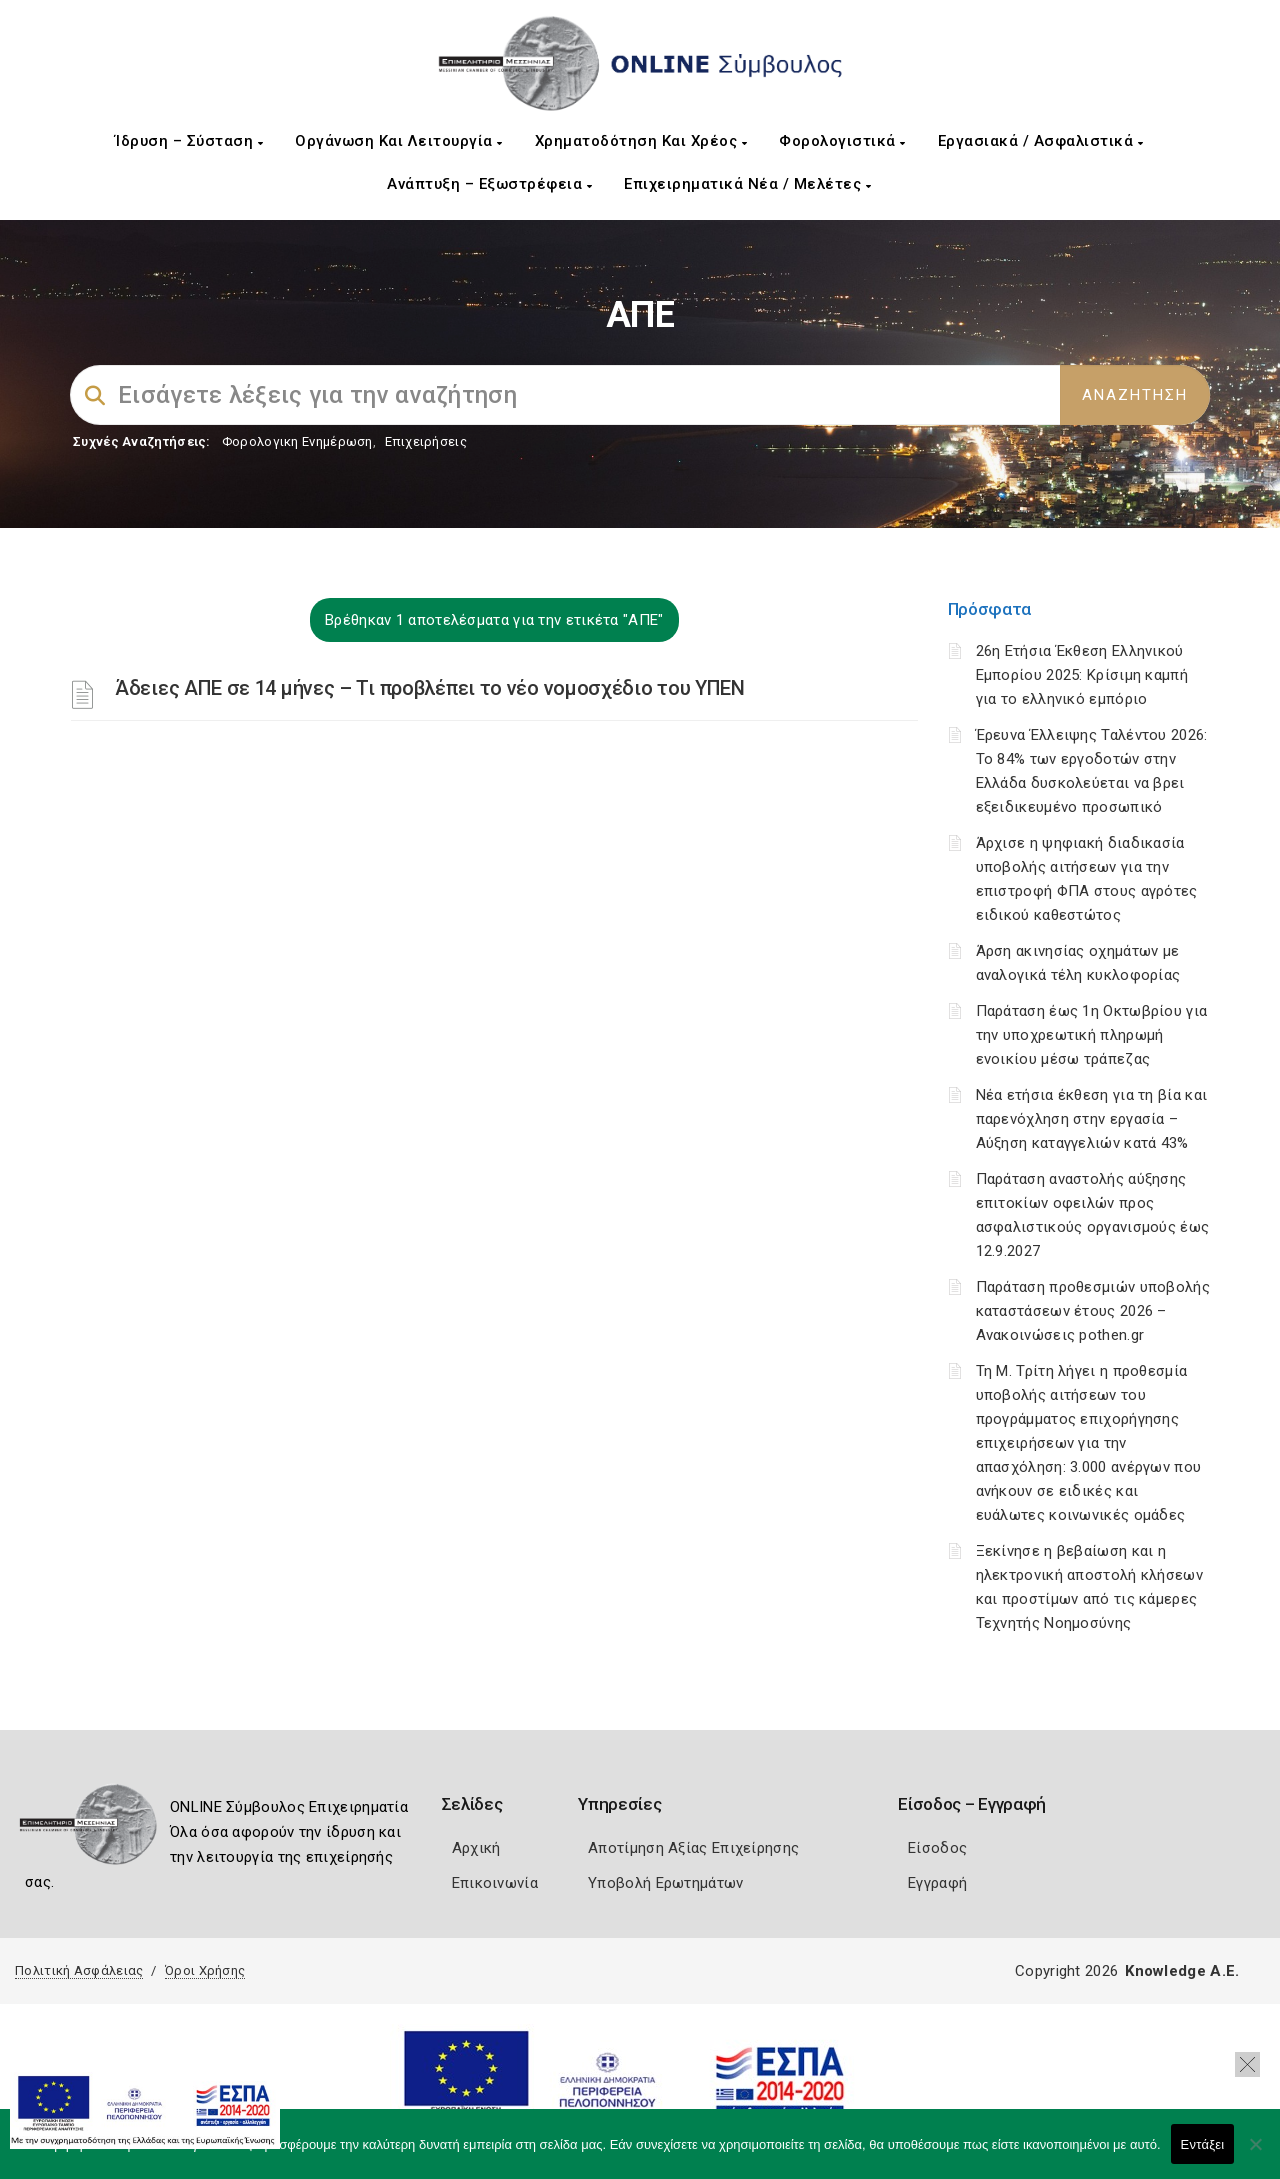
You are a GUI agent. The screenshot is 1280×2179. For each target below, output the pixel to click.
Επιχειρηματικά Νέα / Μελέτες (747, 184)
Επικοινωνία (495, 1883)
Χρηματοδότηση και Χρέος (641, 141)
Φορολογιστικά (842, 141)
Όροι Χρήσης (205, 1970)
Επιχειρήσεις (426, 441)
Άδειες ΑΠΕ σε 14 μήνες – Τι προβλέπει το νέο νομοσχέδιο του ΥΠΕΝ (430, 688)
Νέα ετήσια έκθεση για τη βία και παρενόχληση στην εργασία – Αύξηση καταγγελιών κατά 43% (1092, 1119)
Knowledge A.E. (1182, 1971)
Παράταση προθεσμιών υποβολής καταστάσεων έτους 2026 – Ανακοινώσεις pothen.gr (1093, 1311)
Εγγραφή (937, 1883)
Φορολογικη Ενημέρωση (297, 441)
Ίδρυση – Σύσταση (189, 141)
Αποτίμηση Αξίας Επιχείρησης (693, 1848)
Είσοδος (937, 1848)
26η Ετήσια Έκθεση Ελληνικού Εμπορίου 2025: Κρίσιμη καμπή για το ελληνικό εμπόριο (1082, 675)
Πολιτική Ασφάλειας (79, 1970)
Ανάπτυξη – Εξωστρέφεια (489, 184)
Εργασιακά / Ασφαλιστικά (1041, 141)
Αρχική (476, 1848)
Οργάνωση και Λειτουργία (399, 141)
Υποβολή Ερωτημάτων (665, 1883)
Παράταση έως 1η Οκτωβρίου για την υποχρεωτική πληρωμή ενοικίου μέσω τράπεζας (1092, 1035)
